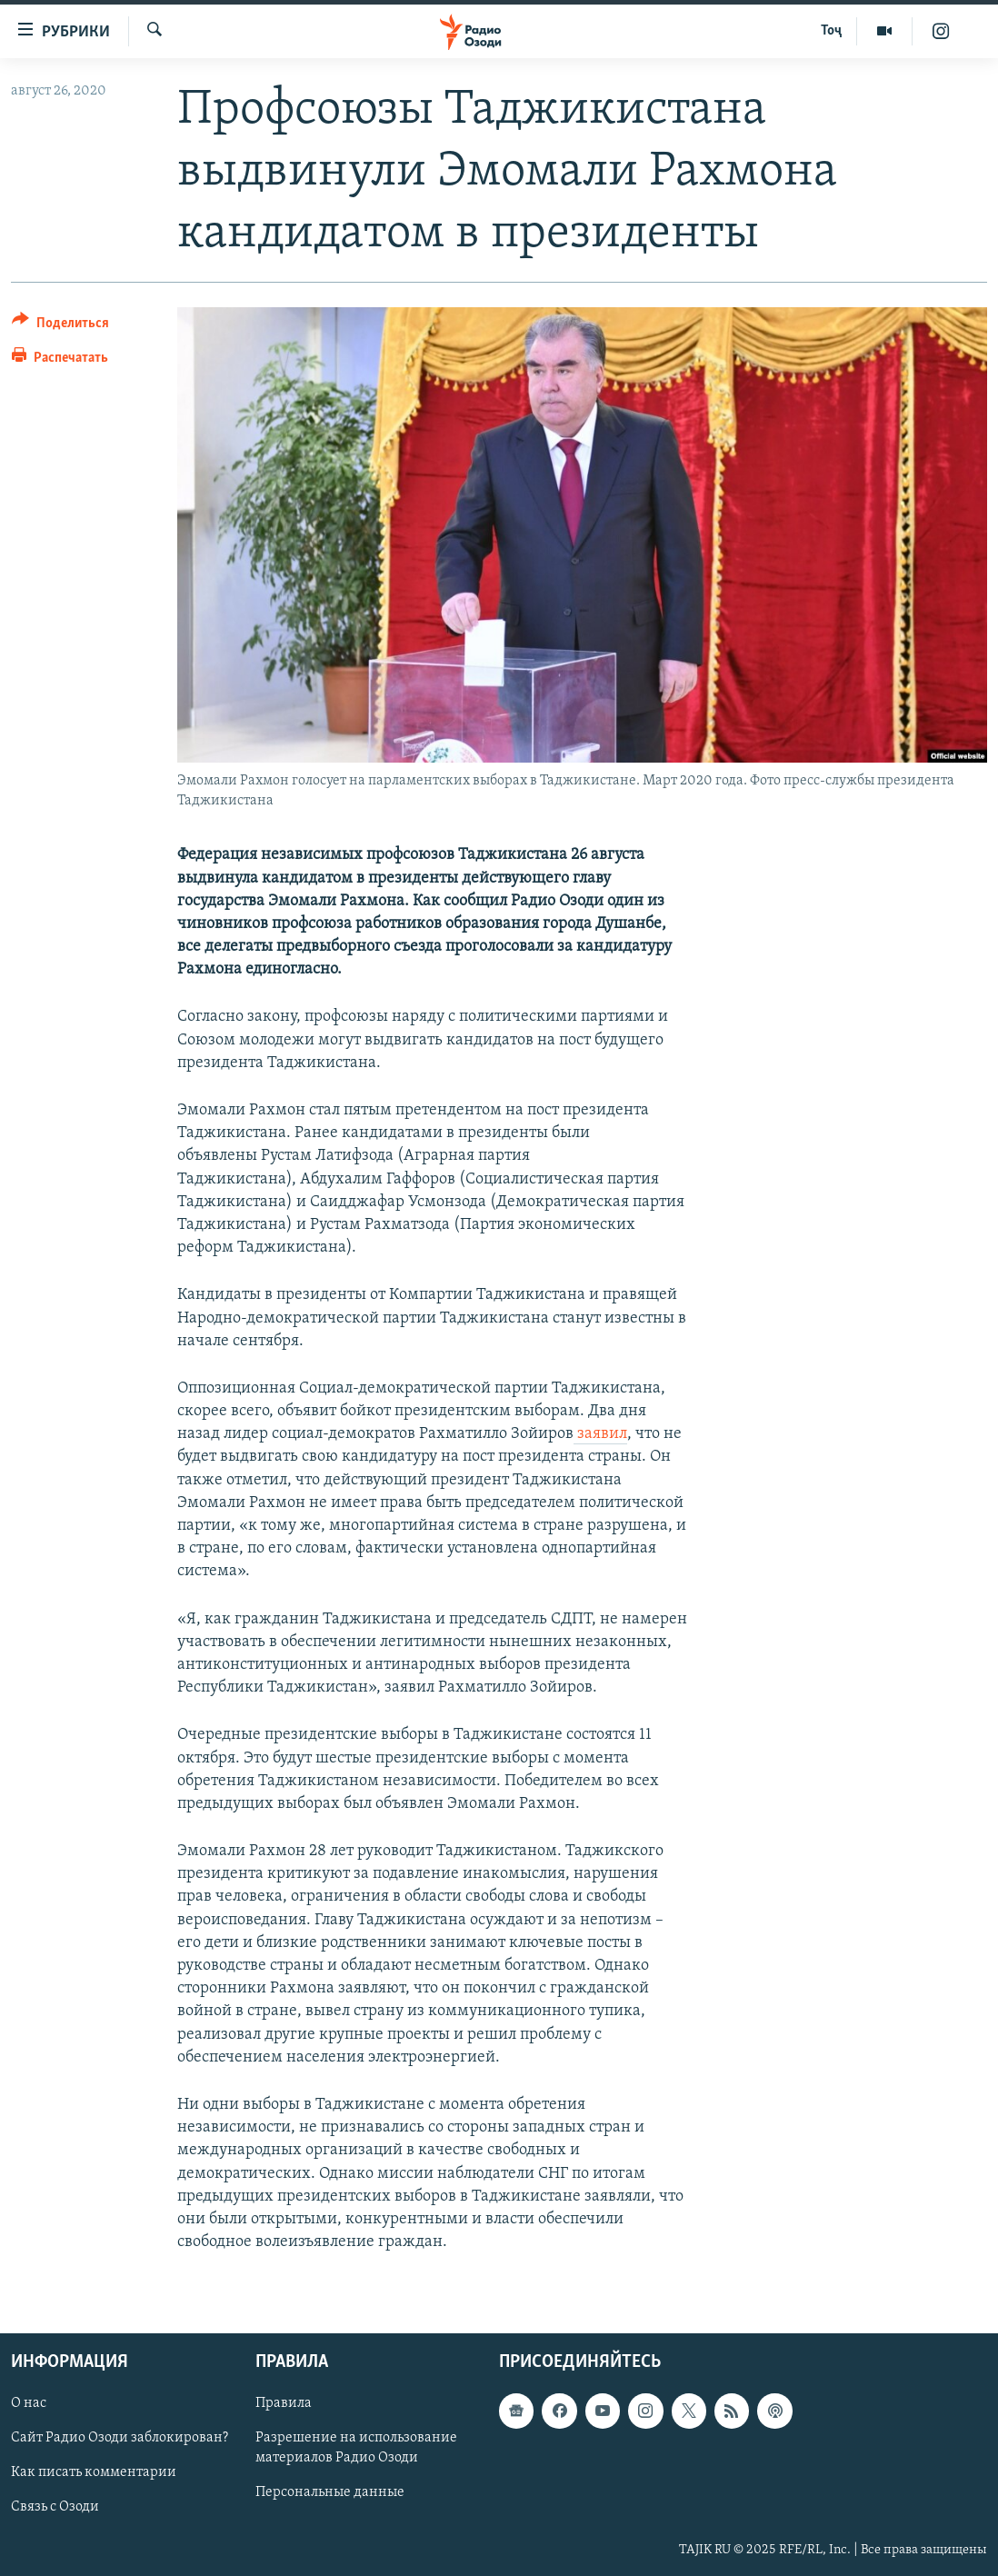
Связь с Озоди (55, 2508)
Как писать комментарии (93, 2473)
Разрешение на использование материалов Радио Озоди (356, 2448)
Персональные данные (329, 2493)
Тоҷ (831, 31)
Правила (283, 2404)
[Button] (60, 325)
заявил (600, 1434)
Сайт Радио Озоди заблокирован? (119, 2438)
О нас (28, 2404)
